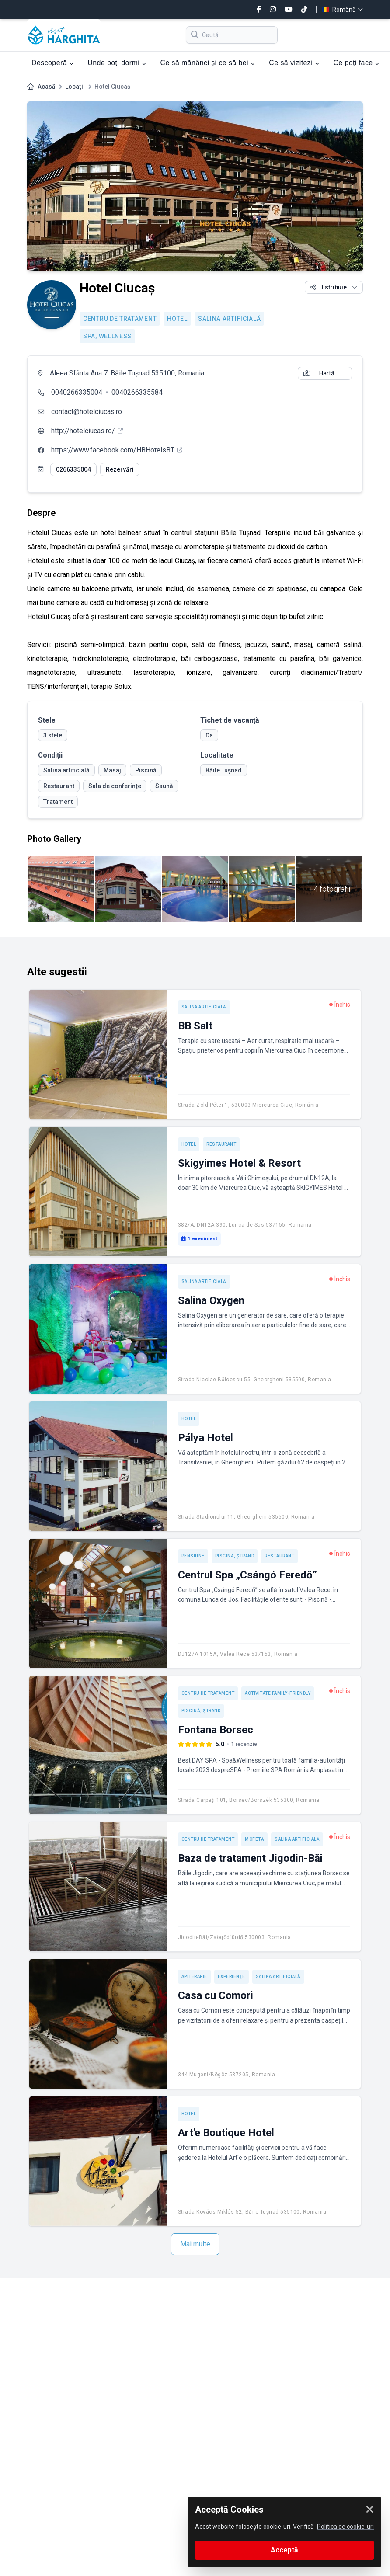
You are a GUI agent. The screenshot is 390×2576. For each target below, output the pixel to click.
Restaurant (221, 1144)
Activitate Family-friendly (277, 1693)
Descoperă (52, 62)
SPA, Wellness (107, 336)
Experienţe (231, 1976)
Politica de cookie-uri (345, 2526)
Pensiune (193, 1556)
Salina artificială (229, 318)
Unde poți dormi (116, 62)
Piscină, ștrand (234, 1556)
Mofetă (254, 1839)
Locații (75, 86)
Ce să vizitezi (294, 62)
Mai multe (195, 2244)
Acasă (47, 86)
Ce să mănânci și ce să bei (207, 62)
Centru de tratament (120, 318)
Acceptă (284, 2550)
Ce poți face (356, 62)
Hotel (177, 318)
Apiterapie (194, 1976)
